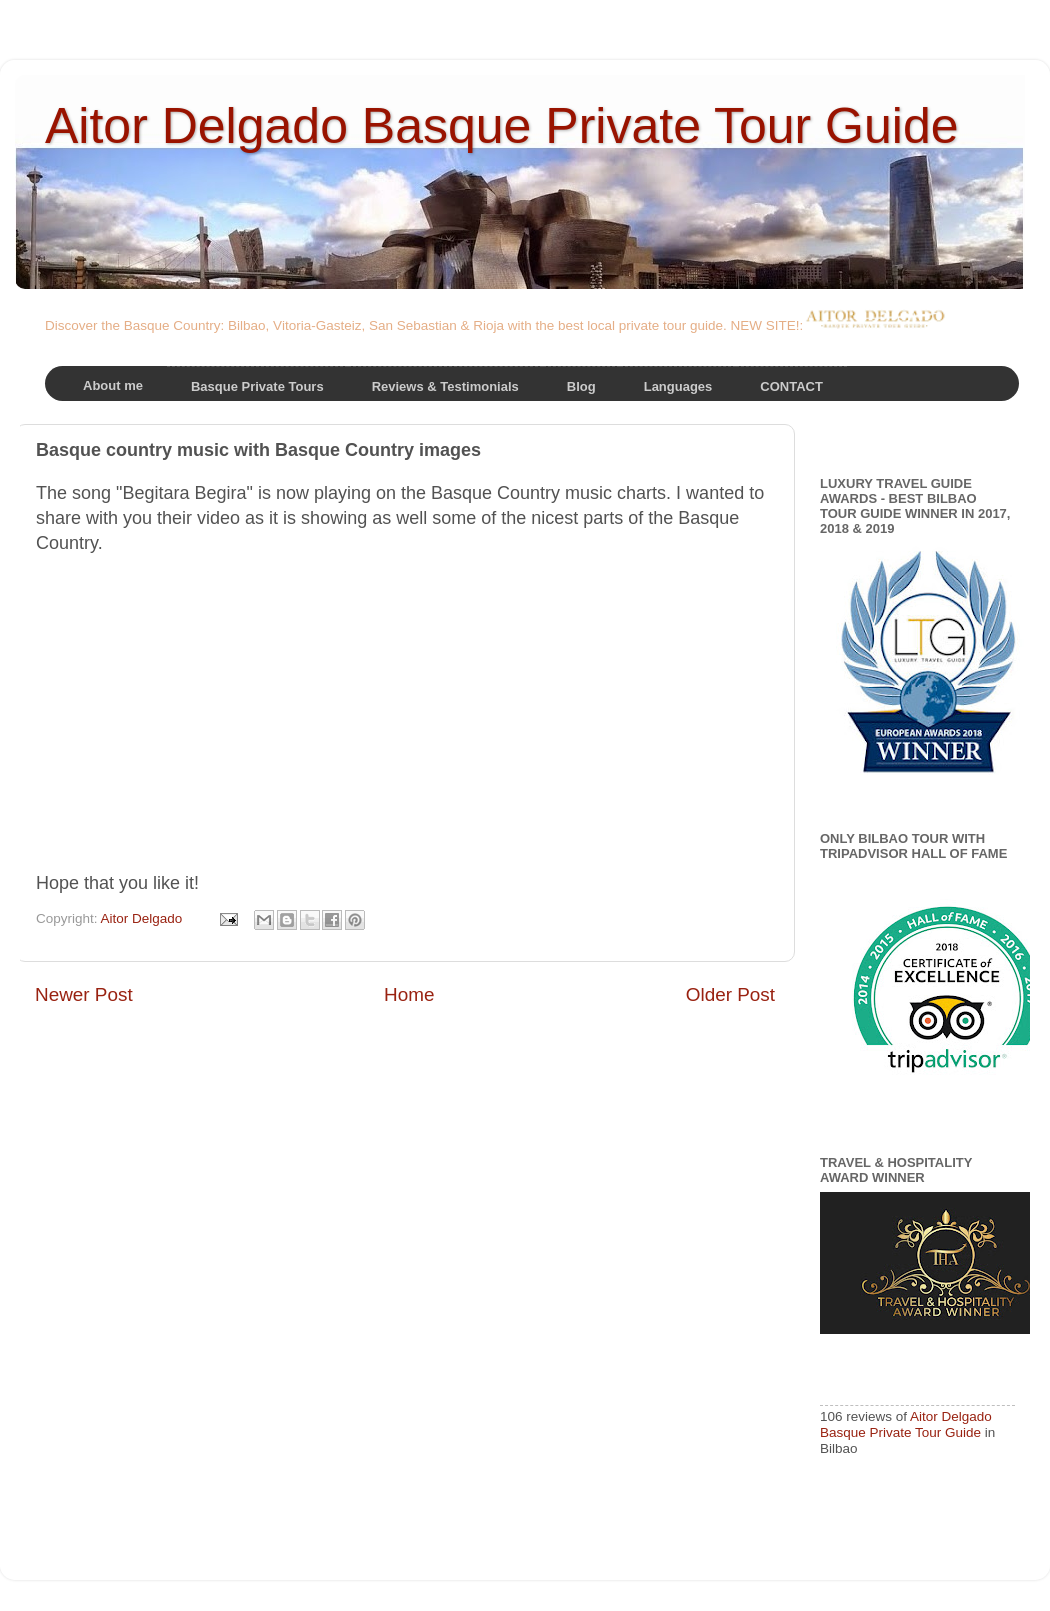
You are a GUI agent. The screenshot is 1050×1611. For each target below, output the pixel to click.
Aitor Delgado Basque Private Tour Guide (502, 126)
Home (409, 994)
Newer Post (84, 994)
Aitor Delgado (144, 918)
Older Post (730, 994)
